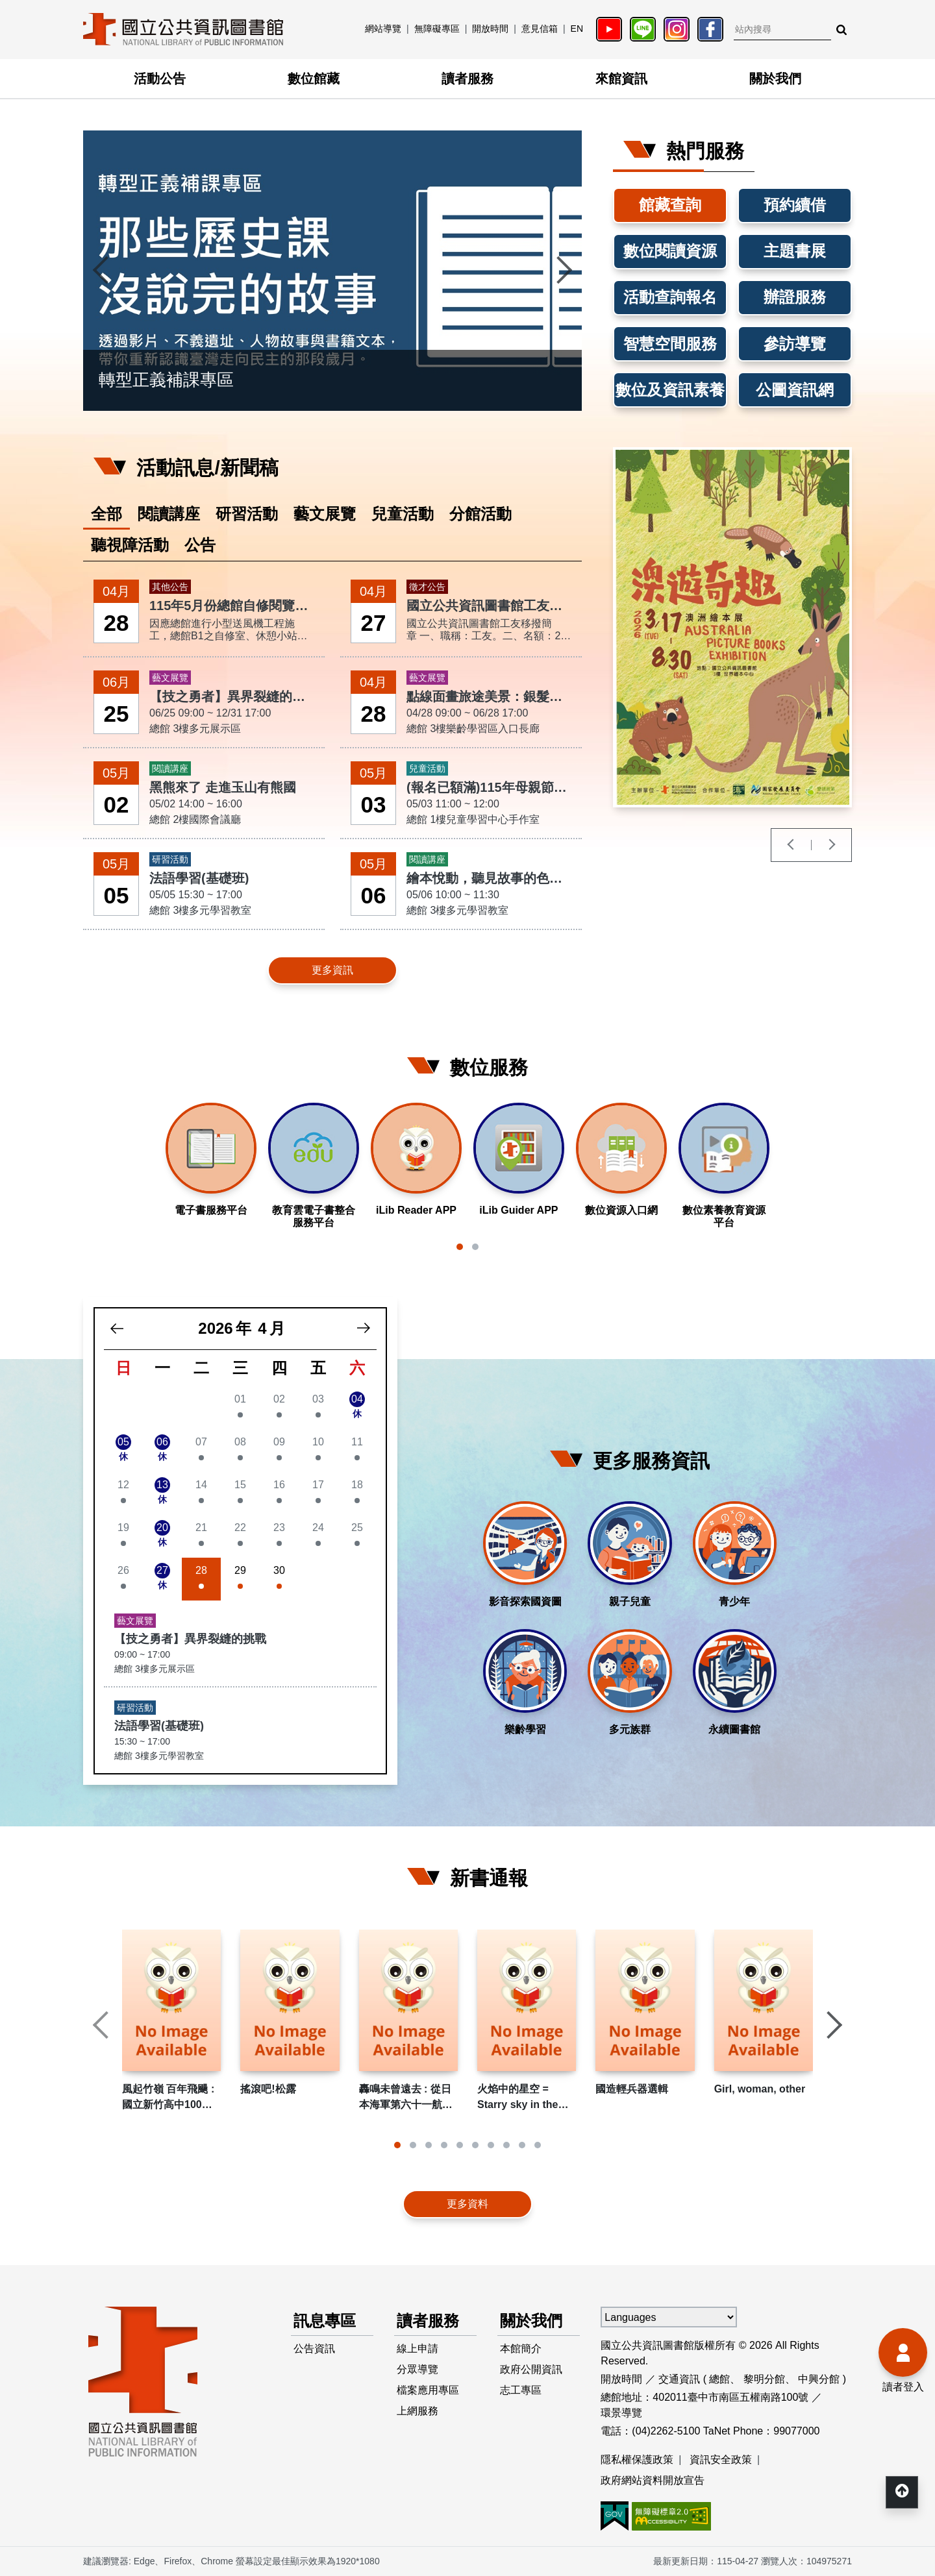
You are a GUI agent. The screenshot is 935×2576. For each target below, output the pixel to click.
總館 (719, 2379)
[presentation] (102, 270)
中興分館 (819, 2379)
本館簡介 (521, 2348)
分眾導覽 (417, 2369)
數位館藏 (314, 78)
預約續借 (795, 205)
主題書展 (795, 251)
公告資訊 (314, 2348)
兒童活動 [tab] (402, 513)
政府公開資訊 (531, 2369)
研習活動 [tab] (247, 513)
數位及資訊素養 (670, 390)
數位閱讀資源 (670, 251)
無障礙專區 (437, 28)
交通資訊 (679, 2379)
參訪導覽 (795, 343)
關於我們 (775, 78)
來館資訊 (621, 78)
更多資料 (467, 2203)
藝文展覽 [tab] (324, 513)
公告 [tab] (200, 545)
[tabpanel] (332, 783)
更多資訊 (332, 969)
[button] (460, 1246)
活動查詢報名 (670, 297)
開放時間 (490, 28)
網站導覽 (383, 28)
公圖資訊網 (795, 390)
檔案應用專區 (428, 2390)
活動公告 (160, 78)
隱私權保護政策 (637, 2459)
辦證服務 (795, 297)
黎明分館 (764, 2379)
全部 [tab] (106, 513)
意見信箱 (539, 28)
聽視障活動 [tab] (130, 545)
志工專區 (521, 2390)
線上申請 (417, 2348)
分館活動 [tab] (480, 513)
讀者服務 (467, 78)
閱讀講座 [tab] (169, 513)
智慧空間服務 (670, 343)
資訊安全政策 (721, 2459)
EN (577, 28)
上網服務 (417, 2410)
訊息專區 (324, 2320)
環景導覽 (621, 2412)
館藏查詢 (670, 205)
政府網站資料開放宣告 (652, 2480)
